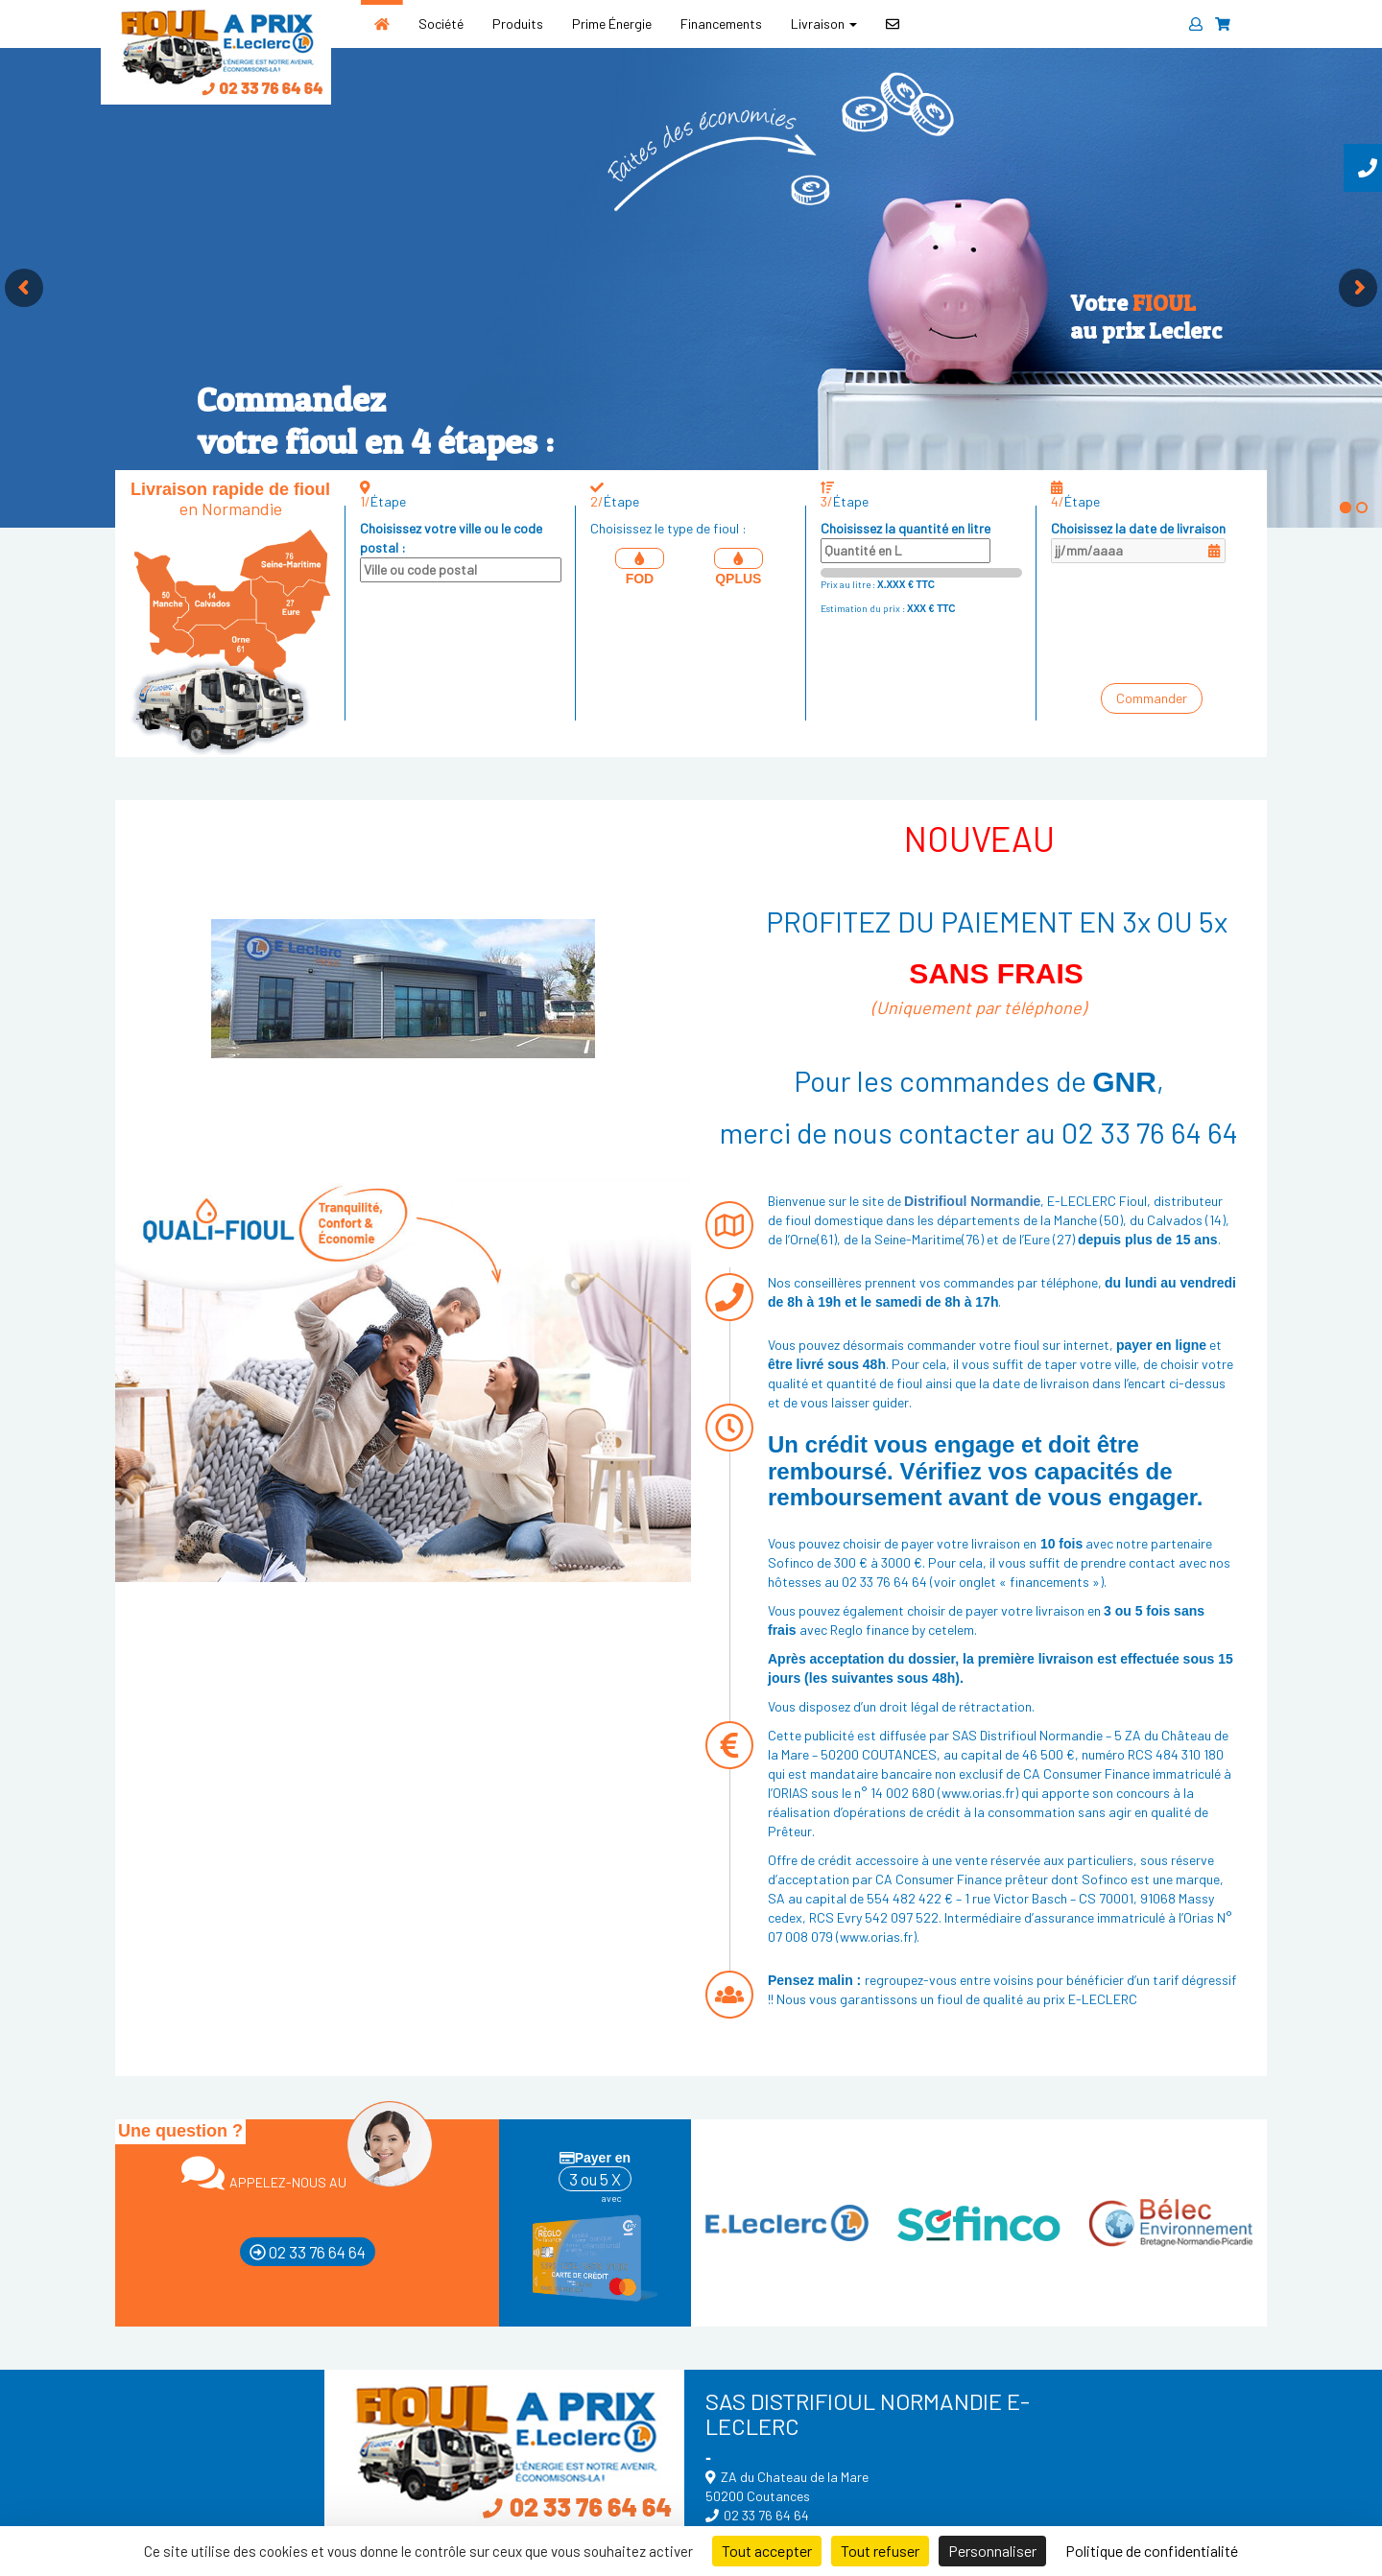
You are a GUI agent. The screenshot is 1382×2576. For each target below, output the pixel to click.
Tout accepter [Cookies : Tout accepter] (767, 2550)
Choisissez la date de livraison (1138, 541)
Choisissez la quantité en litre (905, 541)
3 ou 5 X (595, 2178)
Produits (517, 23)
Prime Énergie (612, 23)
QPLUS (738, 567)
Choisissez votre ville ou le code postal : (460, 551)
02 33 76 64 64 (308, 2251)
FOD (639, 567)
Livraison (824, 23)
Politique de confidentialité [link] (1151, 2550)
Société (441, 23)
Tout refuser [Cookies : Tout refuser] (880, 2550)
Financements (721, 23)
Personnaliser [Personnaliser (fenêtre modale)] (992, 2550)
